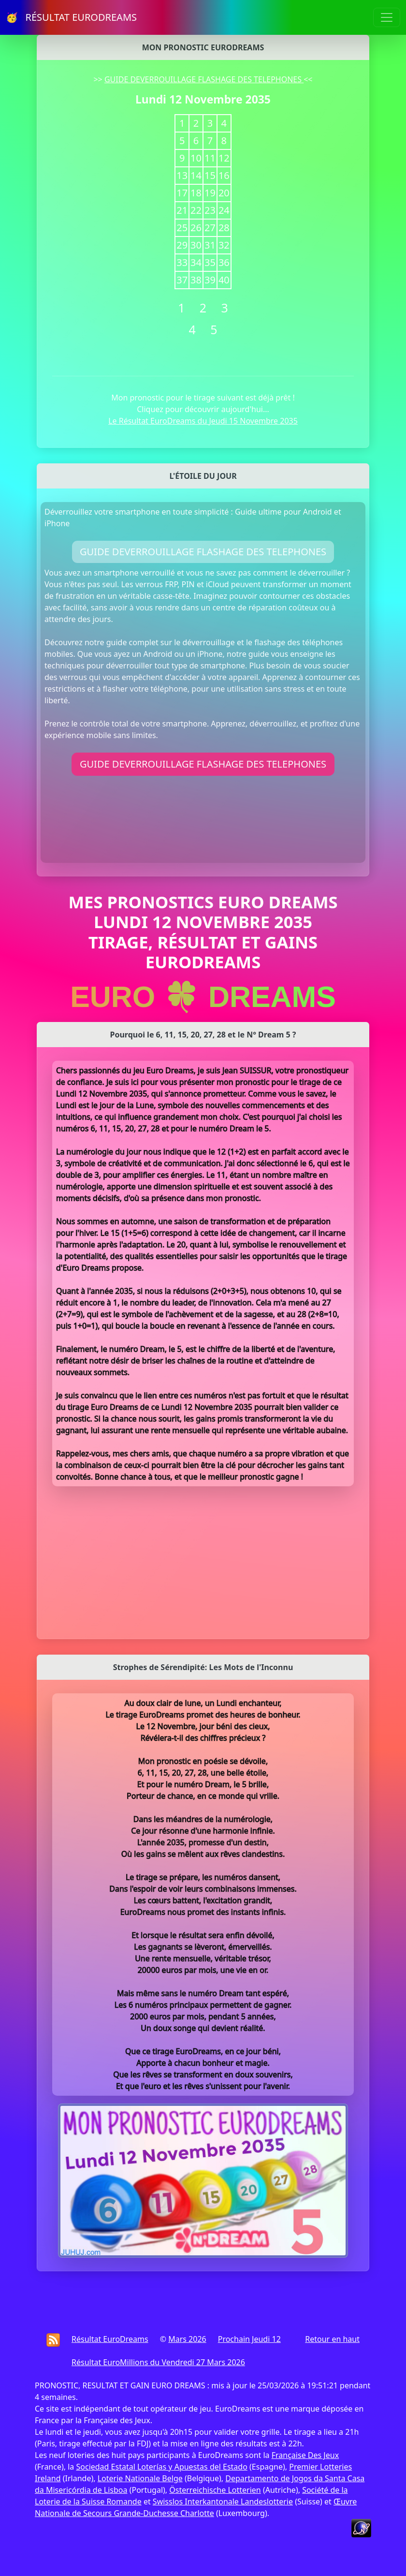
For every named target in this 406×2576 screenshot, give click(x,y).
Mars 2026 (187, 2339)
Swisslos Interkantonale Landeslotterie (223, 2501)
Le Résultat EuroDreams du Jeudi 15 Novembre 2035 (203, 420)
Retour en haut (332, 2339)
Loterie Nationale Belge (140, 2478)
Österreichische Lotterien (215, 2490)
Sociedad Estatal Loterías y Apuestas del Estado (161, 2466)
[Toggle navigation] (386, 17)
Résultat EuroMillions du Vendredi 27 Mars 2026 (158, 2362)
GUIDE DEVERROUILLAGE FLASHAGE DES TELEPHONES (204, 79)
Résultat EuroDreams (110, 2339)
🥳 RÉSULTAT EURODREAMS (71, 17)
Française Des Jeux (305, 2455)
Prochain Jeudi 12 (249, 2339)
